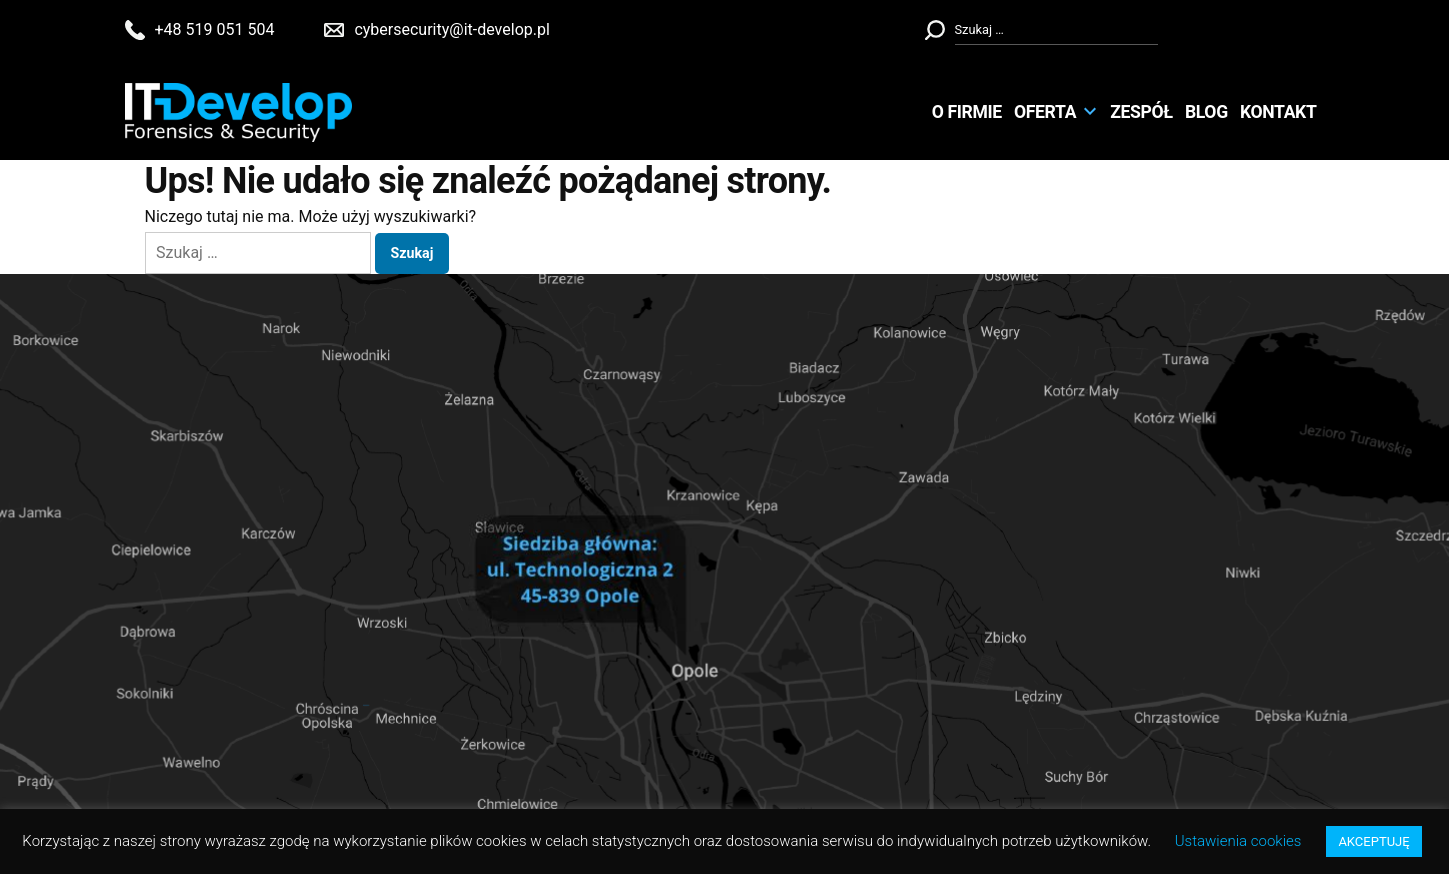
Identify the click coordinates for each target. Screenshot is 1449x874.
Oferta (1045, 112)
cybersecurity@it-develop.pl (451, 29)
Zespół (1141, 112)
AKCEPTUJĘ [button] (1373, 841)
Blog (1206, 112)
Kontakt (1278, 112)
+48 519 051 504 (215, 29)
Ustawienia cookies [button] (1238, 841)
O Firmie (967, 112)
